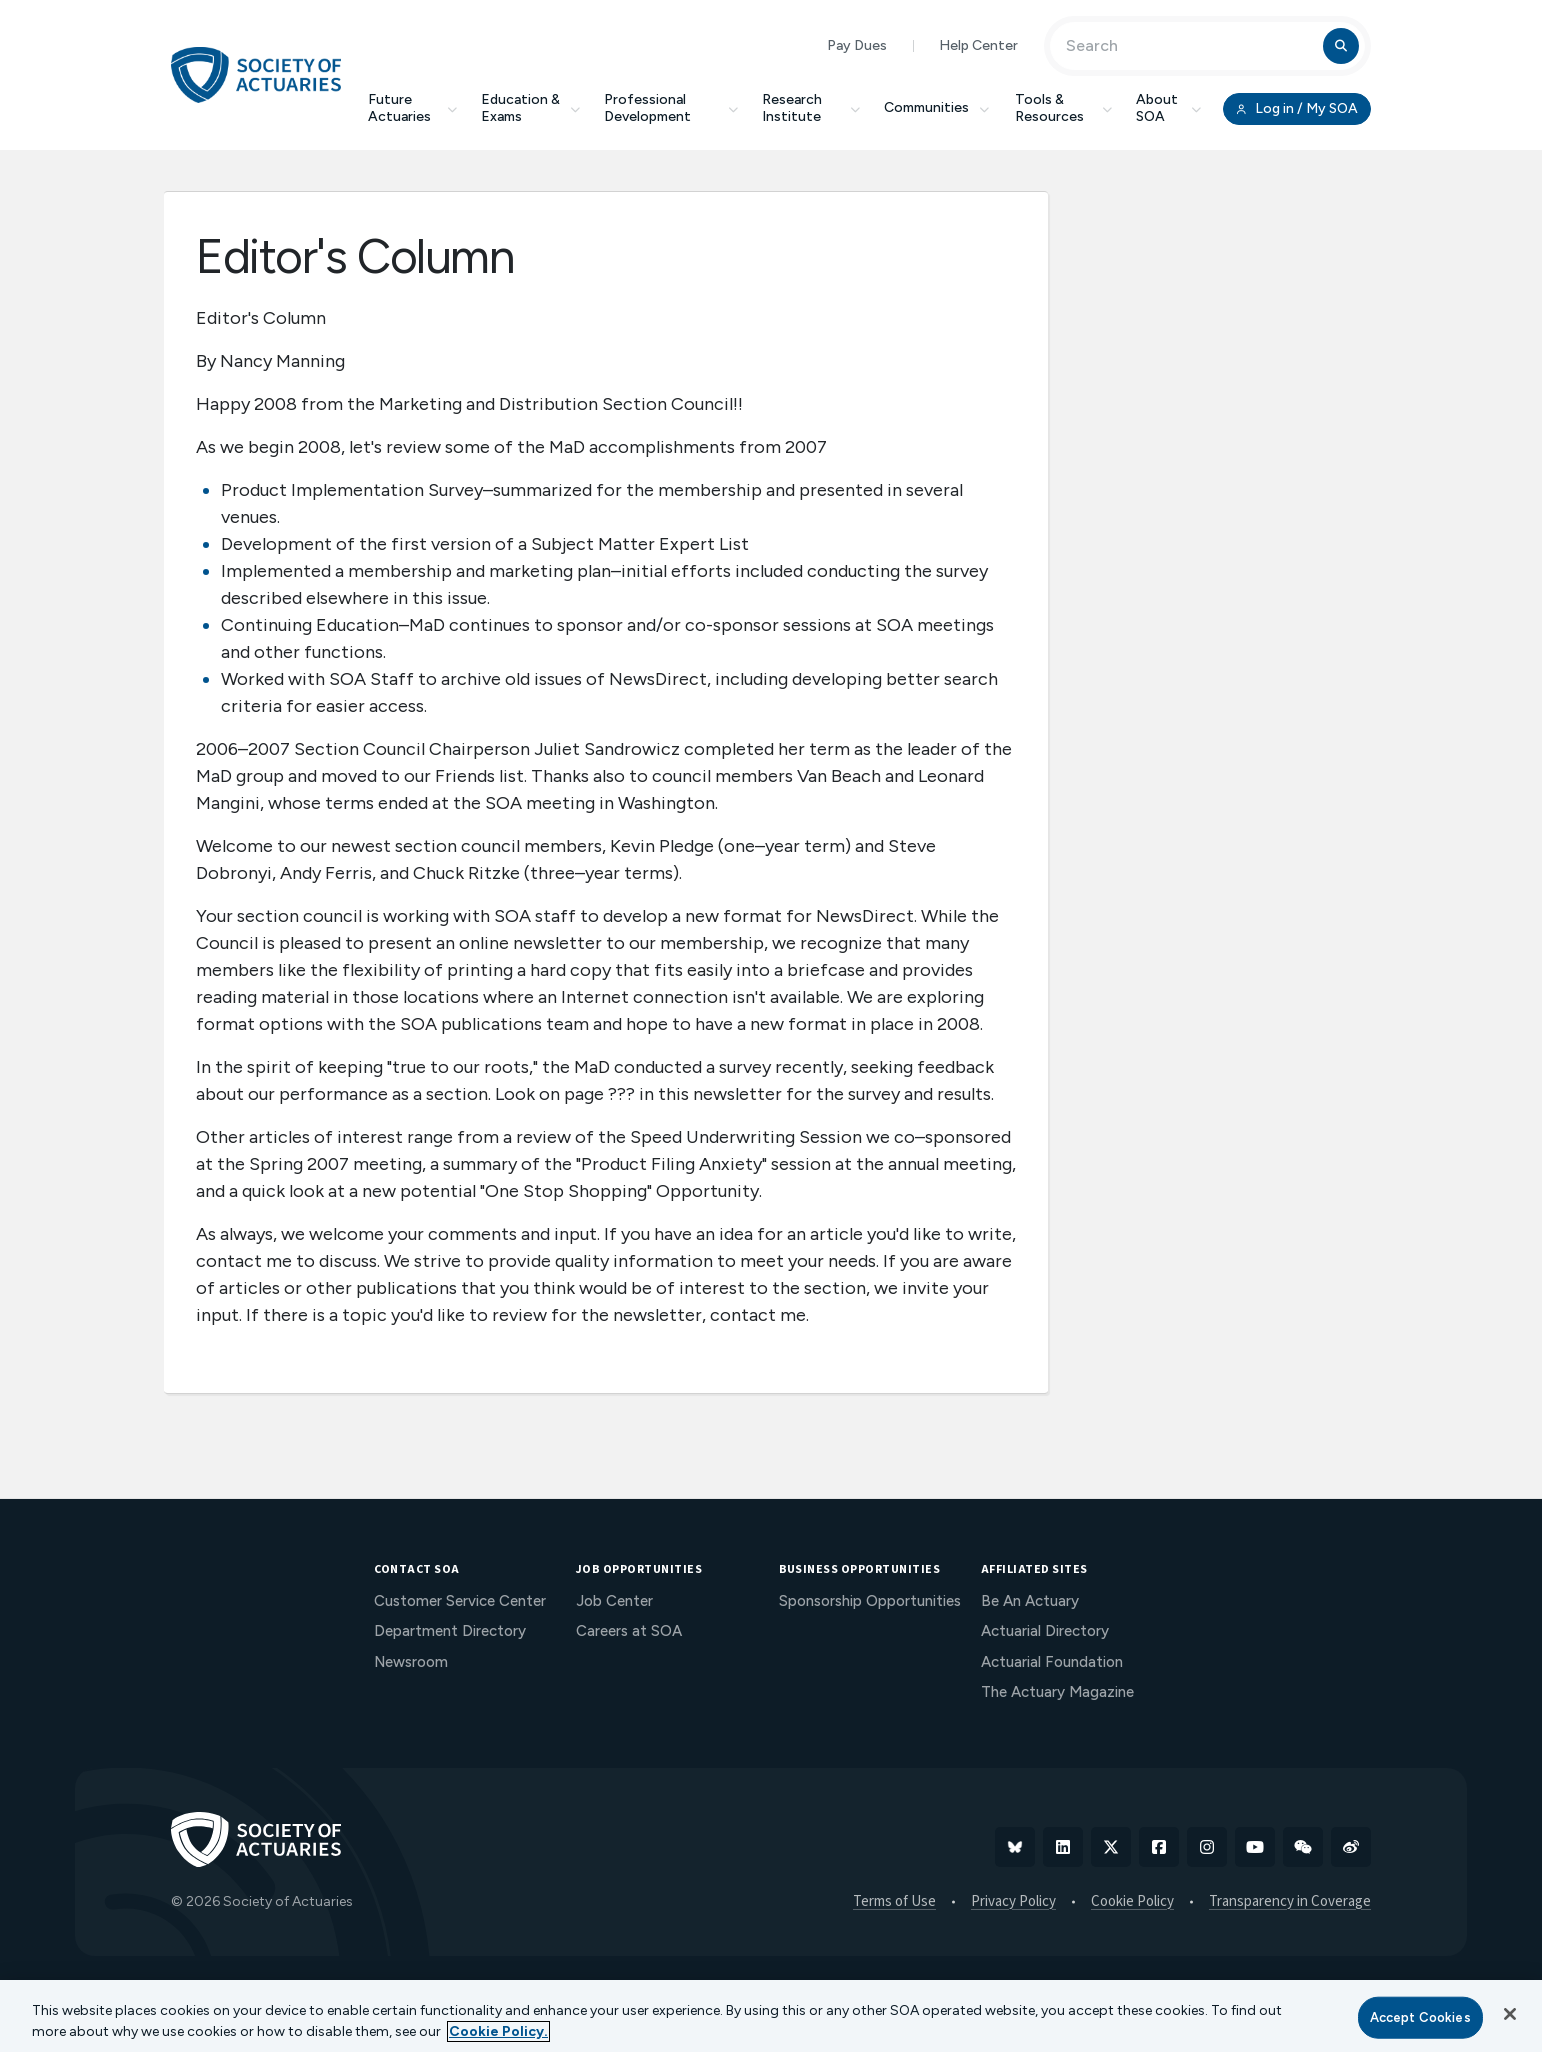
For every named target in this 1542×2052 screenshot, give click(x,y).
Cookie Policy (1132, 1902)
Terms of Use (894, 1902)
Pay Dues (857, 45)
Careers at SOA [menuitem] (629, 1631)
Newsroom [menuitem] (411, 1662)
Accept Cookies (1420, 2017)
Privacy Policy (1013, 1902)
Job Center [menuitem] (614, 1601)
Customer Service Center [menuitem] (460, 1601)
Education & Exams (530, 108)
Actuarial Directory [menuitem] (1045, 1631)
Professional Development (671, 108)
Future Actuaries (412, 108)
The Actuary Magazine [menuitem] (1057, 1692)
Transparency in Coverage (1290, 1902)
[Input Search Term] (1189, 46)
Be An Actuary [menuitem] (1030, 1601)
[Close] (1510, 2014)
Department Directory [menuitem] (450, 1631)
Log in (1297, 109)
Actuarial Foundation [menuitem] (1052, 1662)
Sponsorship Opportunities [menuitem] (870, 1601)
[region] (771, 2016)
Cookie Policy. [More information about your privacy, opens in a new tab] (498, 2031)
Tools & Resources (1063, 108)
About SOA (1168, 108)
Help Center (978, 45)
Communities (938, 107)
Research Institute (811, 108)
